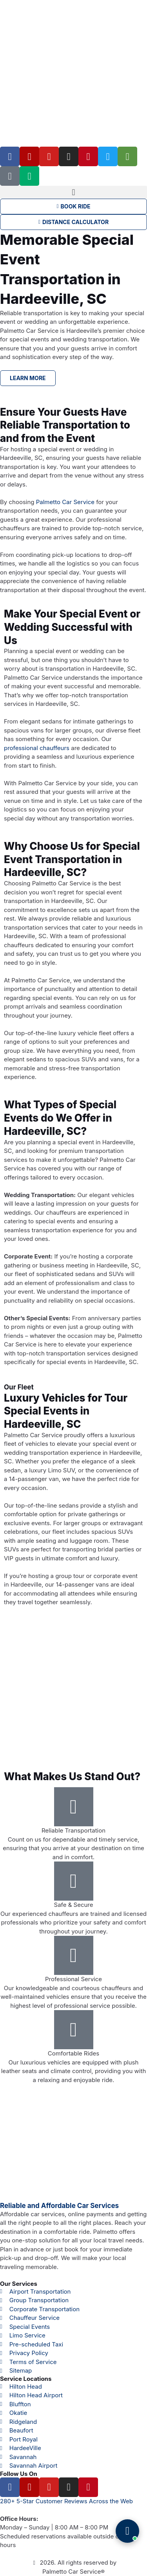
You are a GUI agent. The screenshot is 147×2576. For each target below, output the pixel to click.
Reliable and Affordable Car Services (59, 2206)
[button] (73, 192)
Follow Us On (18, 2473)
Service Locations (25, 2378)
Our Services (18, 2283)
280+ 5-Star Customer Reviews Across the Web (66, 2501)
